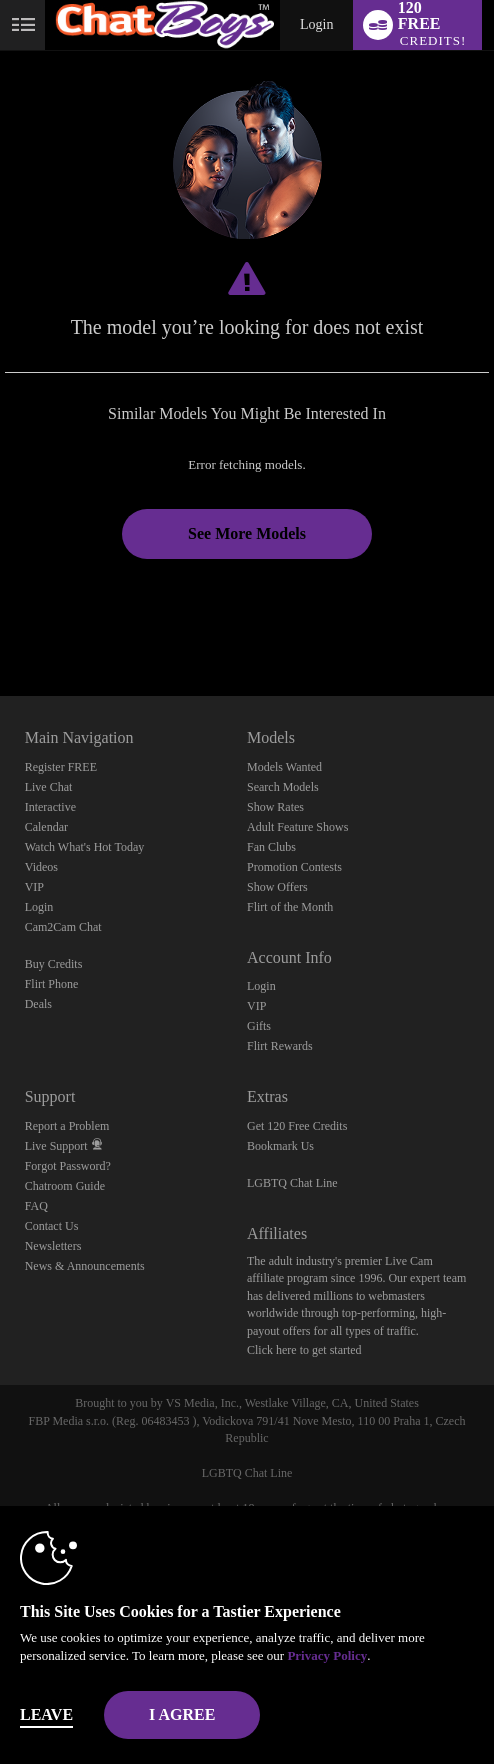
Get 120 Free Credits (297, 1126)
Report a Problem (67, 1126)
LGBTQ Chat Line (292, 1183)
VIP (34, 887)
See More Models (247, 533)
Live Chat (49, 787)
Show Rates (275, 807)
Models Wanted (284, 767)
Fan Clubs (271, 847)
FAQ (36, 1206)
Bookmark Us (280, 1146)
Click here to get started (304, 1350)
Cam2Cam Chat (63, 927)
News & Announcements (85, 1266)
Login (316, 24)
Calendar (46, 827)
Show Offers (277, 887)
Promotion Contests (294, 867)
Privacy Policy (327, 1655)
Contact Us (52, 1226)
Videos (41, 867)
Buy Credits (54, 964)
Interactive (50, 807)
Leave (46, 1714)
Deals (38, 1004)
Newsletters (53, 1246)
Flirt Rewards (280, 1046)
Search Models (283, 787)
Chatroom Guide (65, 1186)
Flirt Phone (52, 984)
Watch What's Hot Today (85, 847)
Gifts (259, 1026)
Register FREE (61, 767)
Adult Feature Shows (297, 827)
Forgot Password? (68, 1166)
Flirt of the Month (290, 907)
